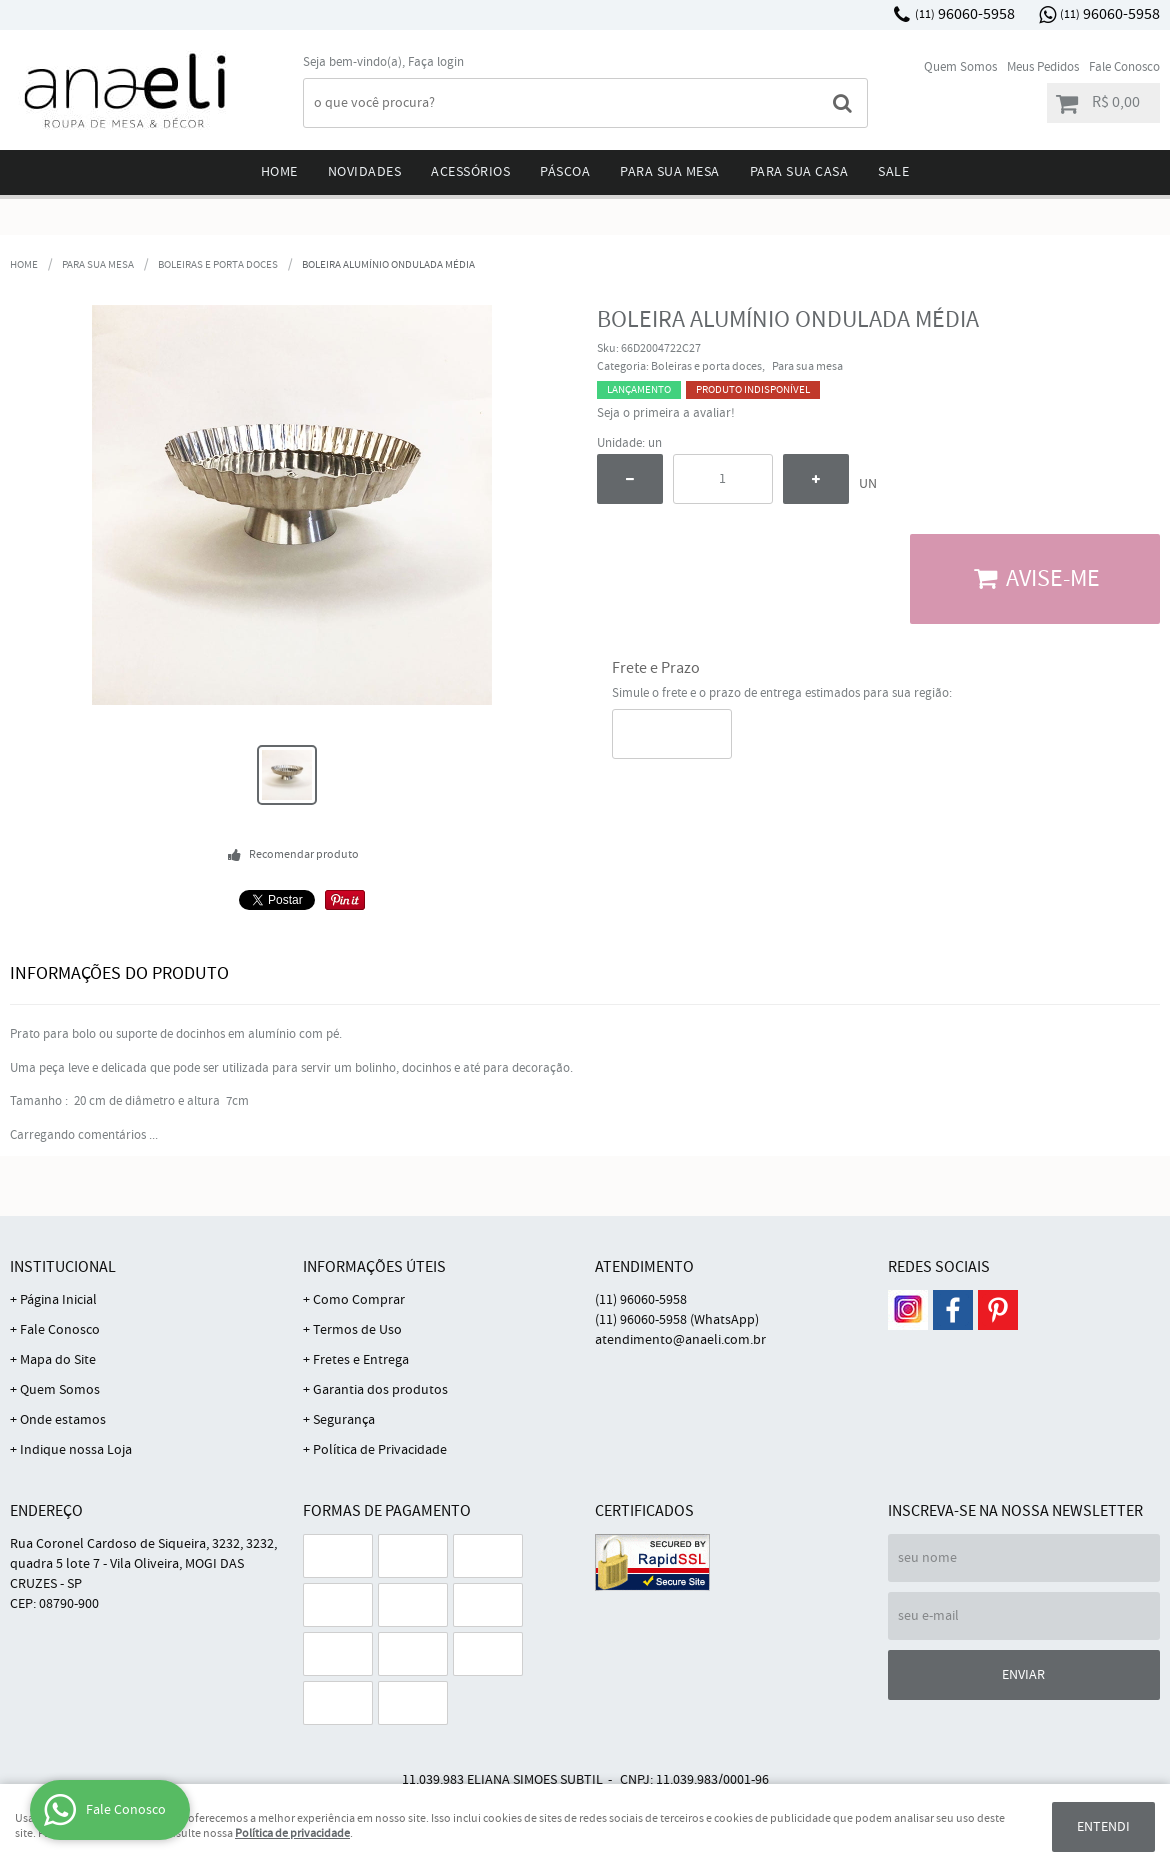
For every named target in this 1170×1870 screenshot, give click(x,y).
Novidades (365, 172)
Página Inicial (58, 1300)
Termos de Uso (357, 1330)
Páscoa (565, 172)
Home (279, 172)
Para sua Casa (799, 172)
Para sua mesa (670, 172)
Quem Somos (960, 67)
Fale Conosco (1124, 67)
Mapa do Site (58, 1360)
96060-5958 (965, 14)
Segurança (344, 1420)
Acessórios (470, 172)
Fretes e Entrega (361, 1360)
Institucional (63, 1267)
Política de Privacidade (380, 1450)
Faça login (436, 62)
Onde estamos (63, 1420)
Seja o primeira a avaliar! (666, 413)
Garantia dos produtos (380, 1390)
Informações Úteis (374, 1267)
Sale (893, 172)
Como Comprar (359, 1300)
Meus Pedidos (1043, 67)
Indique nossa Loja (76, 1450)
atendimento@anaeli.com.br (680, 1340)
